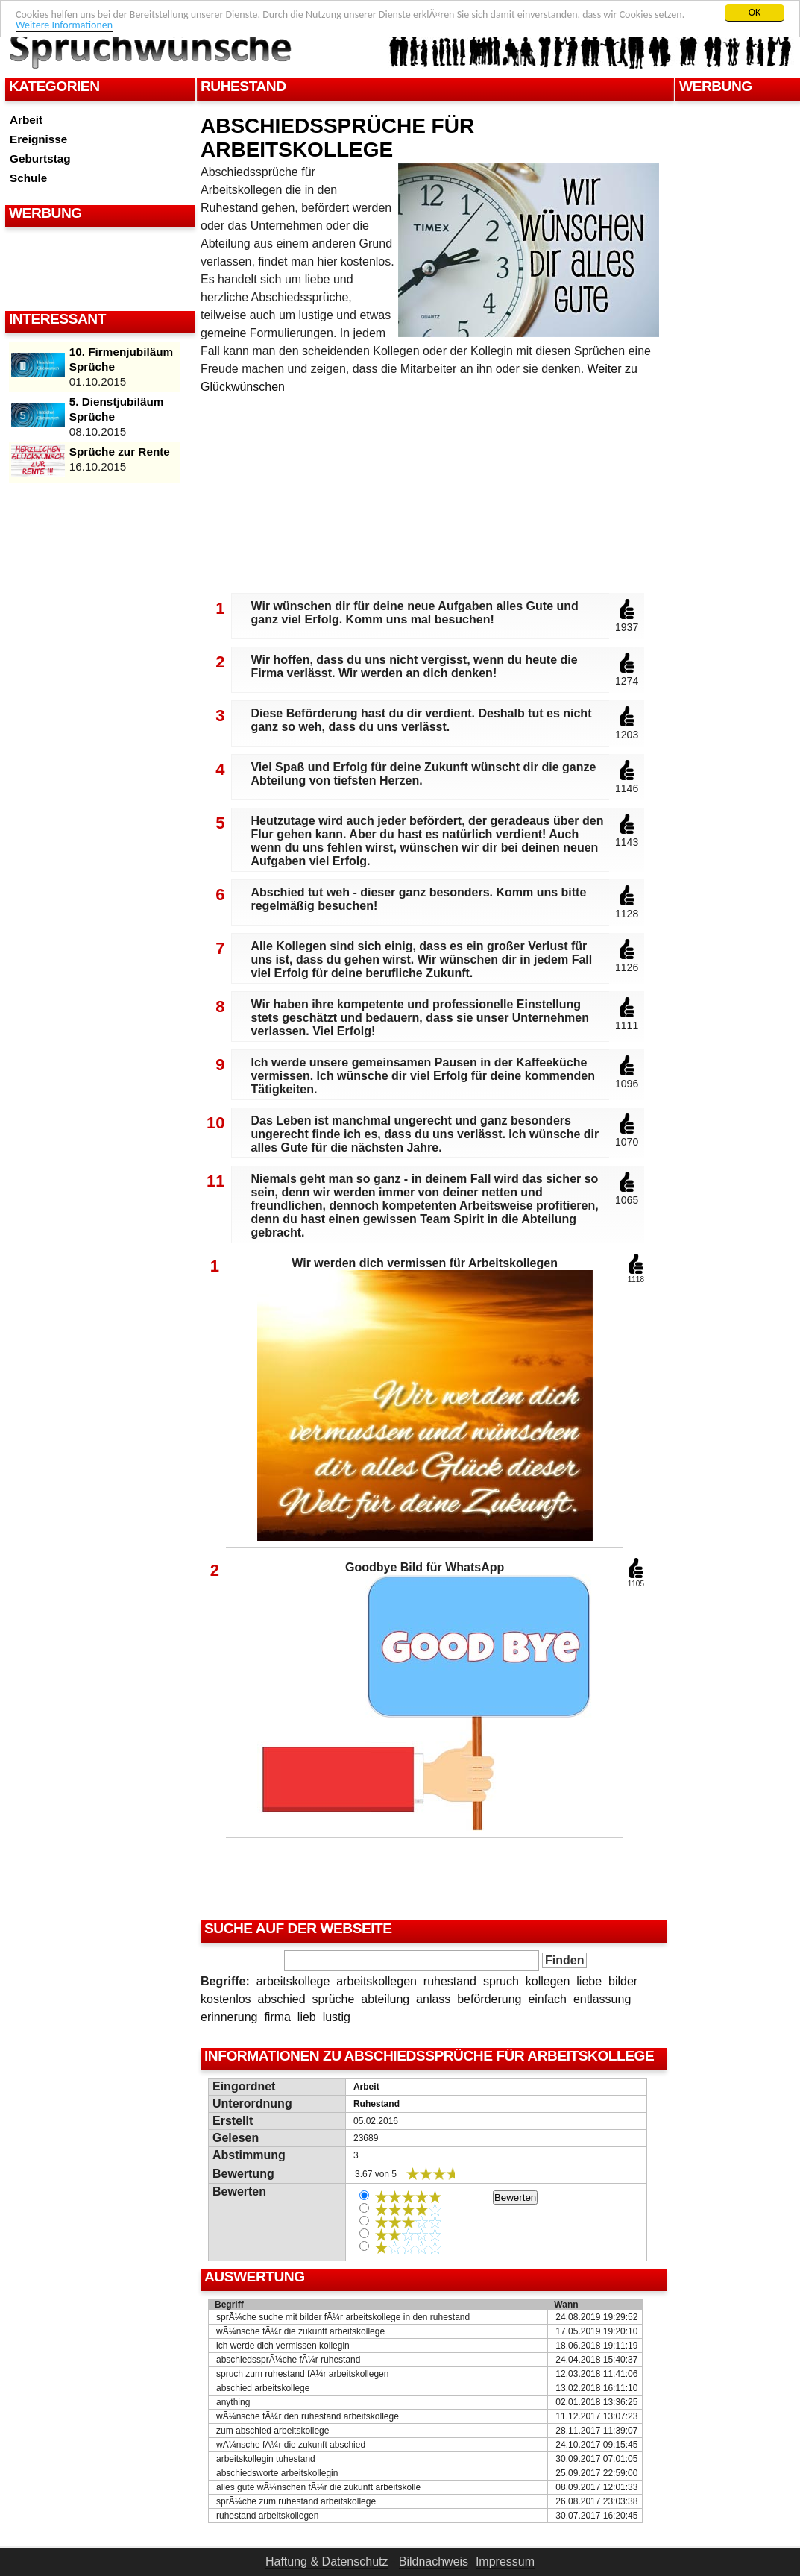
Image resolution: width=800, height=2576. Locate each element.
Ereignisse (38, 139)
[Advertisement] (98, 268)
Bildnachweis (433, 2561)
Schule (28, 178)
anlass (433, 1999)
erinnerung (229, 2017)
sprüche (333, 1999)
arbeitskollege (293, 1981)
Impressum (505, 2561)
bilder (622, 1981)
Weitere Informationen (64, 25)
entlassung (602, 1999)
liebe (589, 1981)
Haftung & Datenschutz (326, 2561)
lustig (336, 2017)
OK (755, 12)
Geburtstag (40, 158)
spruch (501, 1981)
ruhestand (449, 1981)
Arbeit (26, 119)
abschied (281, 1999)
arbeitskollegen (376, 1981)
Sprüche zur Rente (119, 451)
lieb (306, 2017)
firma (277, 2017)
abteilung (385, 1999)
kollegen (548, 1981)
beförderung (489, 1999)
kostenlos (226, 1999)
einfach (547, 1999)
